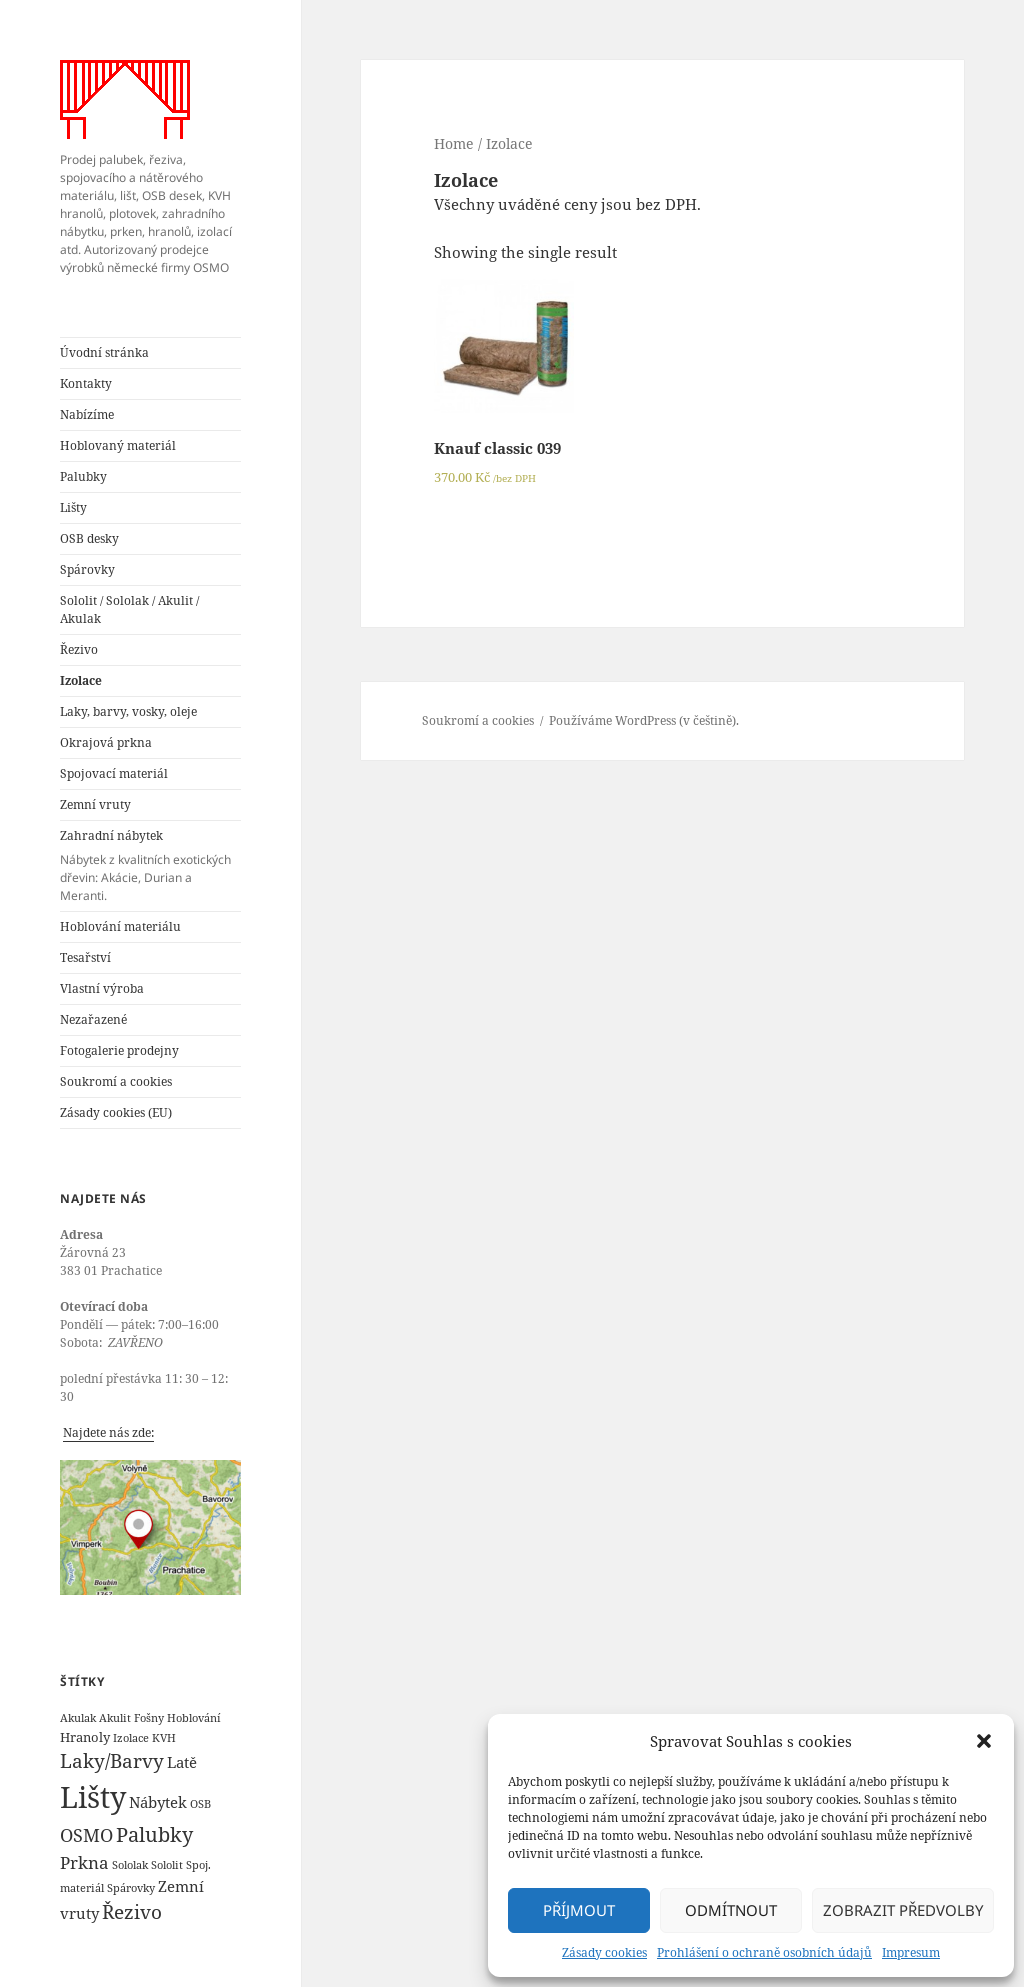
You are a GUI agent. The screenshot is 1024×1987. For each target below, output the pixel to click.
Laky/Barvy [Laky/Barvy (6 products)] (112, 1761)
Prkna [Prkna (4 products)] (84, 1862)
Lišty (73, 507)
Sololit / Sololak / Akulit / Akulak (129, 609)
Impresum (911, 1952)
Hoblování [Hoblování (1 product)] (194, 1718)
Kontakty (86, 383)
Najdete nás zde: (108, 1432)
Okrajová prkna (106, 742)
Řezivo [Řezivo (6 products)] (132, 1912)
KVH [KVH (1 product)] (164, 1738)
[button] (984, 1741)
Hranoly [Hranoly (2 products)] (85, 1737)
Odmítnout (731, 1910)
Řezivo (79, 649)
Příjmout (579, 1910)
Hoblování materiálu (120, 926)
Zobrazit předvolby (903, 1910)
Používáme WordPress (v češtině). (644, 720)
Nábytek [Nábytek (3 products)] (158, 1802)
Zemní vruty (95, 804)
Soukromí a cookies (116, 1081)
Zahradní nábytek (150, 866)
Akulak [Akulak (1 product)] (78, 1718)
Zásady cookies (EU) (116, 1112)
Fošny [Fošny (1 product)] (149, 1718)
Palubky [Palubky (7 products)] (154, 1834)
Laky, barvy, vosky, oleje (128, 711)
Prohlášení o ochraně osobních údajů (764, 1952)
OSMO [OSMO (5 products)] (86, 1835)
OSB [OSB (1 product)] (200, 1804)
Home (454, 143)
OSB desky (89, 538)
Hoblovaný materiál (118, 445)
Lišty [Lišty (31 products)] (93, 1797)
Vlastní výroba (102, 988)
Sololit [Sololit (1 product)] (167, 1865)
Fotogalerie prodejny (119, 1050)
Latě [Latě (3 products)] (182, 1762)
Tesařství (85, 957)
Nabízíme (87, 414)
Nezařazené (93, 1019)
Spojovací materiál (114, 773)
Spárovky (87, 569)
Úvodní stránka (104, 352)
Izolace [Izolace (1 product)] (131, 1738)
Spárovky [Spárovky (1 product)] (131, 1888)
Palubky (83, 476)
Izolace (81, 680)
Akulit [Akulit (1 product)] (115, 1718)
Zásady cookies (604, 1952)
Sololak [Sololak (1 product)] (130, 1865)
